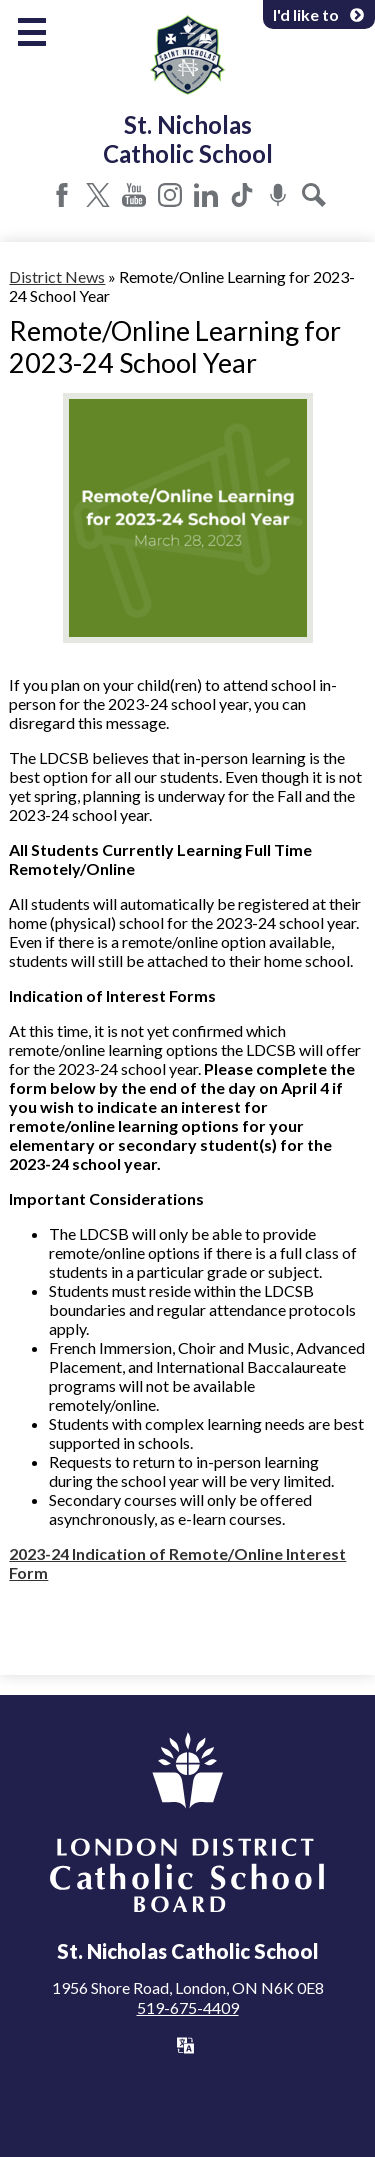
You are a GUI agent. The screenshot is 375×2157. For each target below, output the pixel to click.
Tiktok (242, 195)
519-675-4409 (188, 2007)
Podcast (278, 195)
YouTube (134, 195)
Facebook (62, 195)
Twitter (98, 195)
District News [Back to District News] (57, 276)
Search (314, 195)
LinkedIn (206, 195)
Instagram (170, 195)
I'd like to (319, 14)
